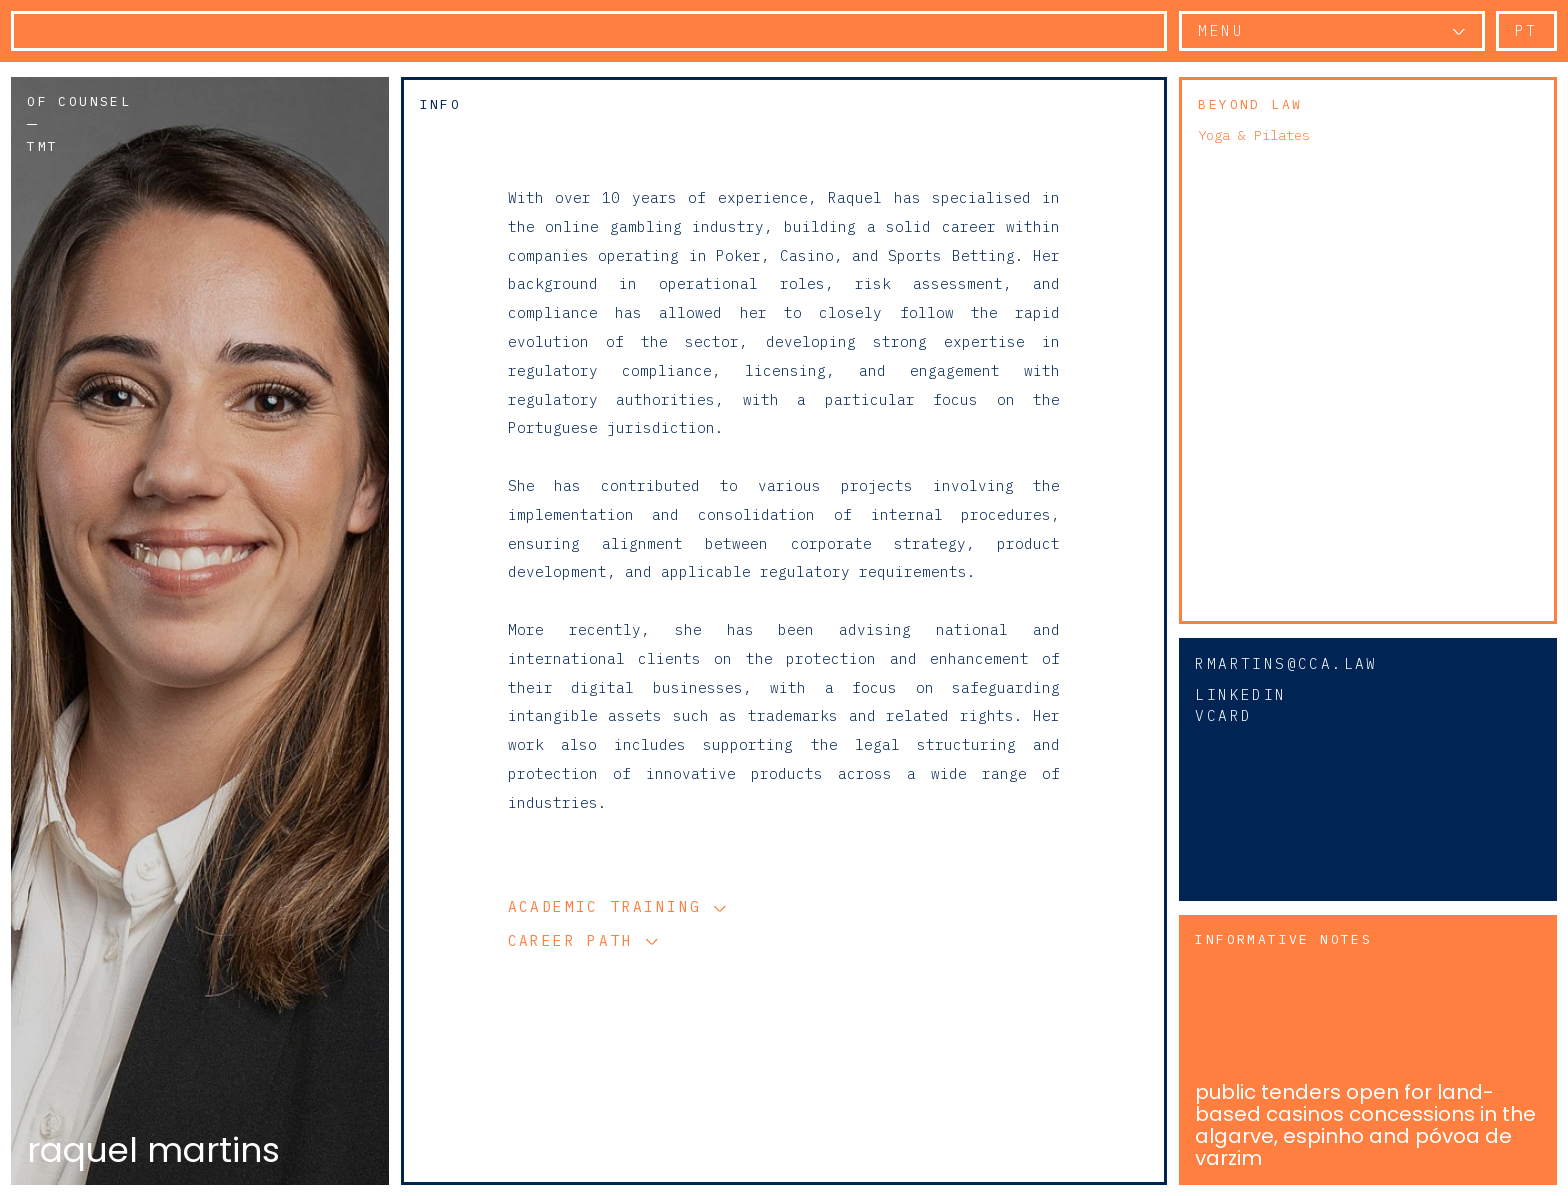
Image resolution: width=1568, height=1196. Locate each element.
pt (1526, 30)
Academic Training (610, 906)
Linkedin (1240, 694)
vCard (1223, 715)
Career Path (576, 940)
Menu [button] (1221, 30)
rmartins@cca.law (1286, 663)
